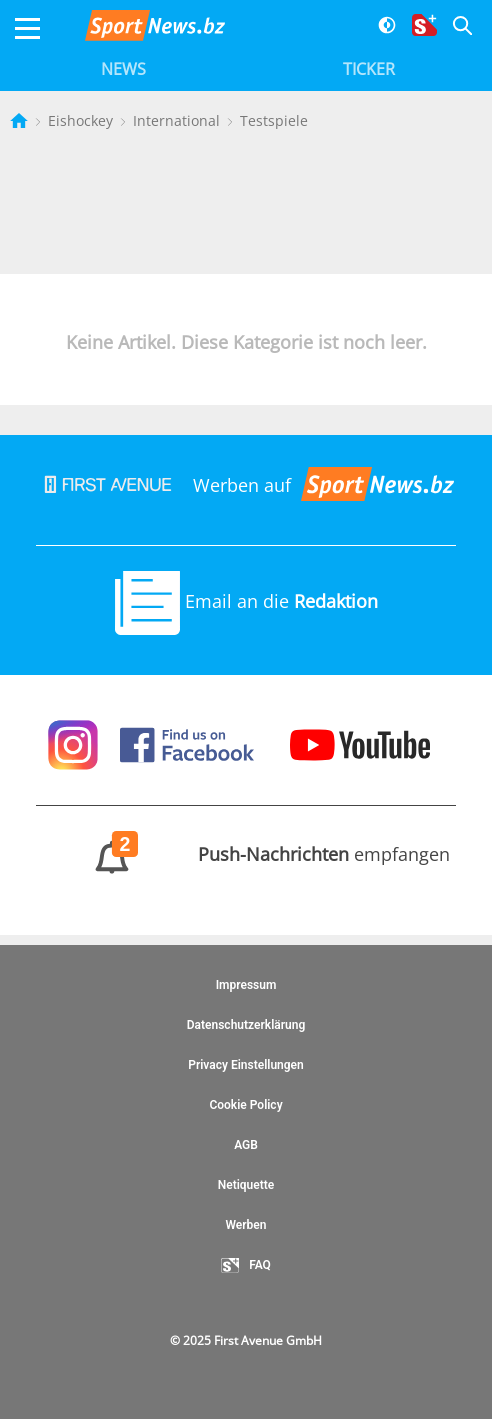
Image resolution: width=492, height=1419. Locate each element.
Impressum (246, 985)
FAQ (246, 1266)
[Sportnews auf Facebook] (189, 743)
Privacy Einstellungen (246, 1065)
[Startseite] (21, 120)
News (123, 69)
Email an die (246, 601)
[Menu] (27, 28)
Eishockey (82, 120)
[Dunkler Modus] (379, 28)
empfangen (246, 854)
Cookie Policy (245, 1105)
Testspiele (274, 120)
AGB (246, 1145)
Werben (245, 1225)
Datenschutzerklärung (246, 1025)
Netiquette (246, 1185)
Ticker (369, 69)
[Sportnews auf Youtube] (360, 743)
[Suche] (454, 28)
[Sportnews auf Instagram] (75, 743)
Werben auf (246, 485)
